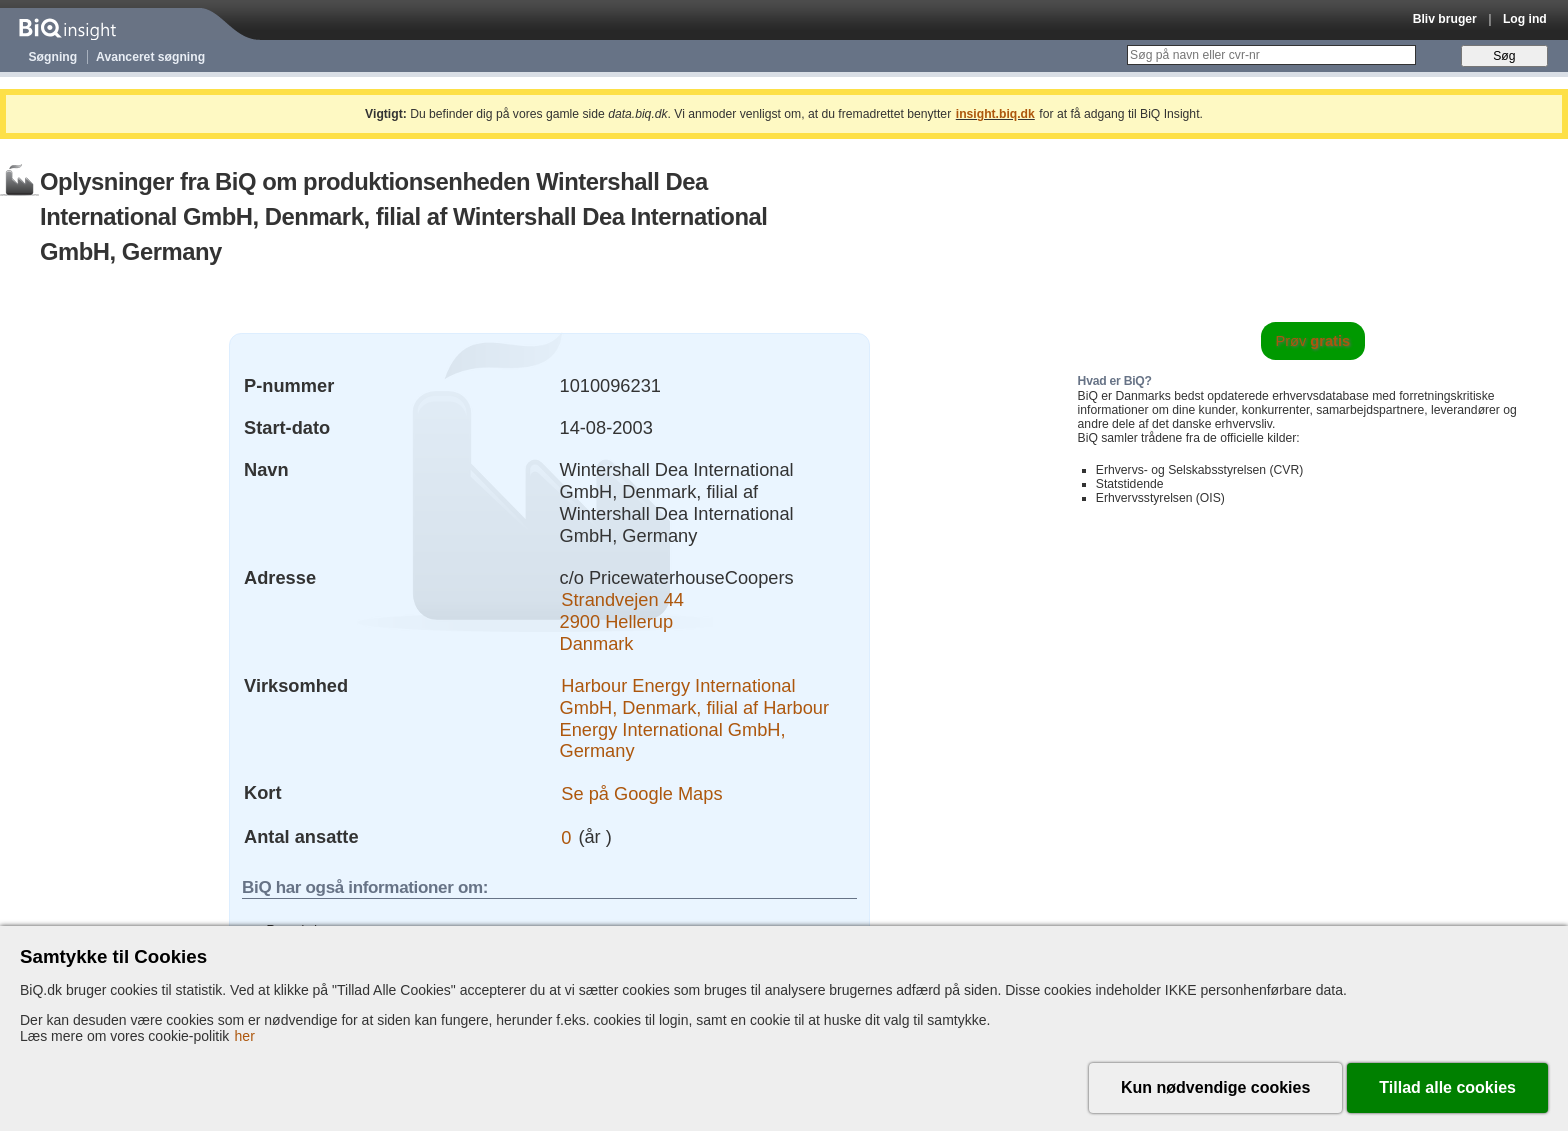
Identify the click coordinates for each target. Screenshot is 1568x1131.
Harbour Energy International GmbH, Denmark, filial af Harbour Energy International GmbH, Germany (695, 718)
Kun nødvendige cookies (1215, 1087)
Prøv (1313, 341)
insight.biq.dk (995, 114)
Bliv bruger (1445, 19)
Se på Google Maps (641, 792)
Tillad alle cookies (1447, 1087)
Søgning (53, 57)
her (245, 1036)
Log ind (1525, 19)
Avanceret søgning (150, 57)
